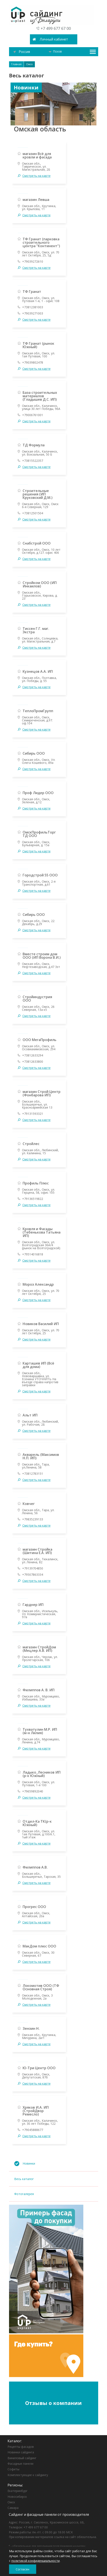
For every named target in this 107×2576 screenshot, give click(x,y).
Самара (13, 2508)
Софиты (13, 2469)
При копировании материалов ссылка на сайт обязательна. (53, 2537)
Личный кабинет (54, 39)
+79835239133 (32, 1519)
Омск (11, 2502)
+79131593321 (32, 1113)
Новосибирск (17, 2497)
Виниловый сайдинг (22, 2458)
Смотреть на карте (36, 175)
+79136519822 (32, 1198)
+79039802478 (32, 362)
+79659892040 (32, 1791)
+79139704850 (32, 1568)
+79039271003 (32, 313)
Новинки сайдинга (21, 2452)
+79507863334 (32, 1574)
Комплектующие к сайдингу (28, 2475)
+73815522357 (32, 460)
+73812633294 (32, 1055)
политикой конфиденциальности (35, 2561)
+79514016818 (32, 1254)
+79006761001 (32, 415)
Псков (55, 51)
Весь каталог (53, 2179)
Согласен (22, 2569)
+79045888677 (32, 2129)
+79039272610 (32, 261)
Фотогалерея (53, 2194)
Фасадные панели (20, 2464)
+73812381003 (32, 307)
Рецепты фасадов (21, 2447)
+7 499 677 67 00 (56, 28)
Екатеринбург (18, 2491)
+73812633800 (32, 1061)
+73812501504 (32, 513)
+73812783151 (32, 1473)
